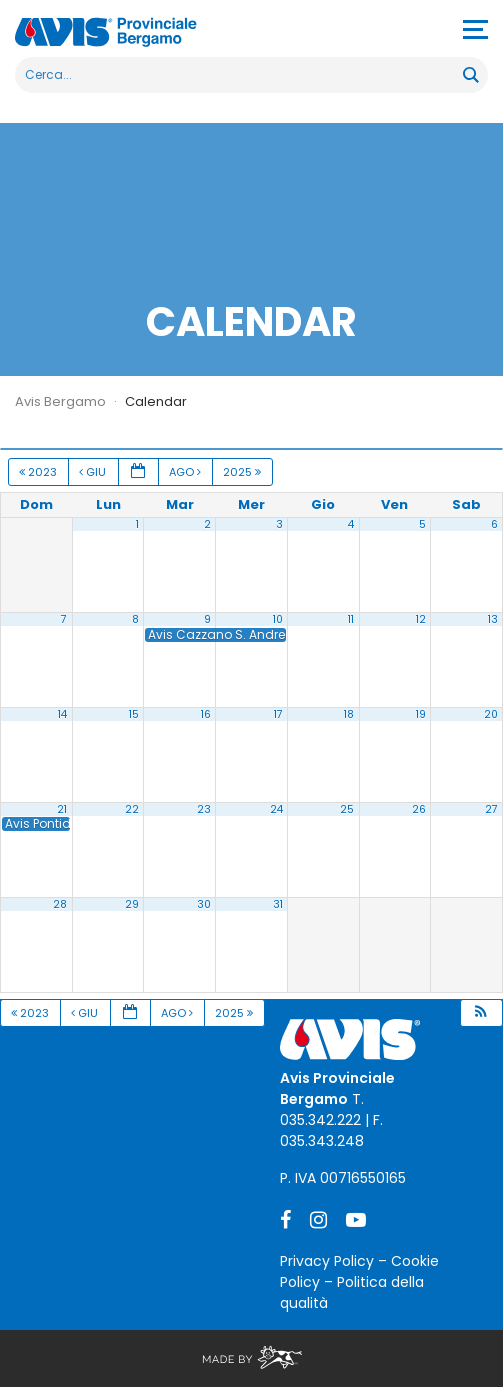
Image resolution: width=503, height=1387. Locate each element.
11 (351, 619)
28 (60, 904)
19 (421, 714)
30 (204, 904)
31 (278, 904)
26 (419, 809)
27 (491, 809)
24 (276, 809)
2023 (39, 472)
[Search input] (240, 75)
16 (206, 714)
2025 (243, 472)
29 (132, 904)
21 (62, 809)
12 (421, 619)
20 (491, 714)
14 (62, 714)
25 (347, 809)
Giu (94, 472)
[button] (481, 1013)
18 (349, 714)
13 (493, 619)
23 (204, 809)
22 (132, 809)
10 (278, 619)
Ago (186, 472)
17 (278, 714)
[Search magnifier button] (470, 75)
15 (134, 714)
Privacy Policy (327, 1261)
